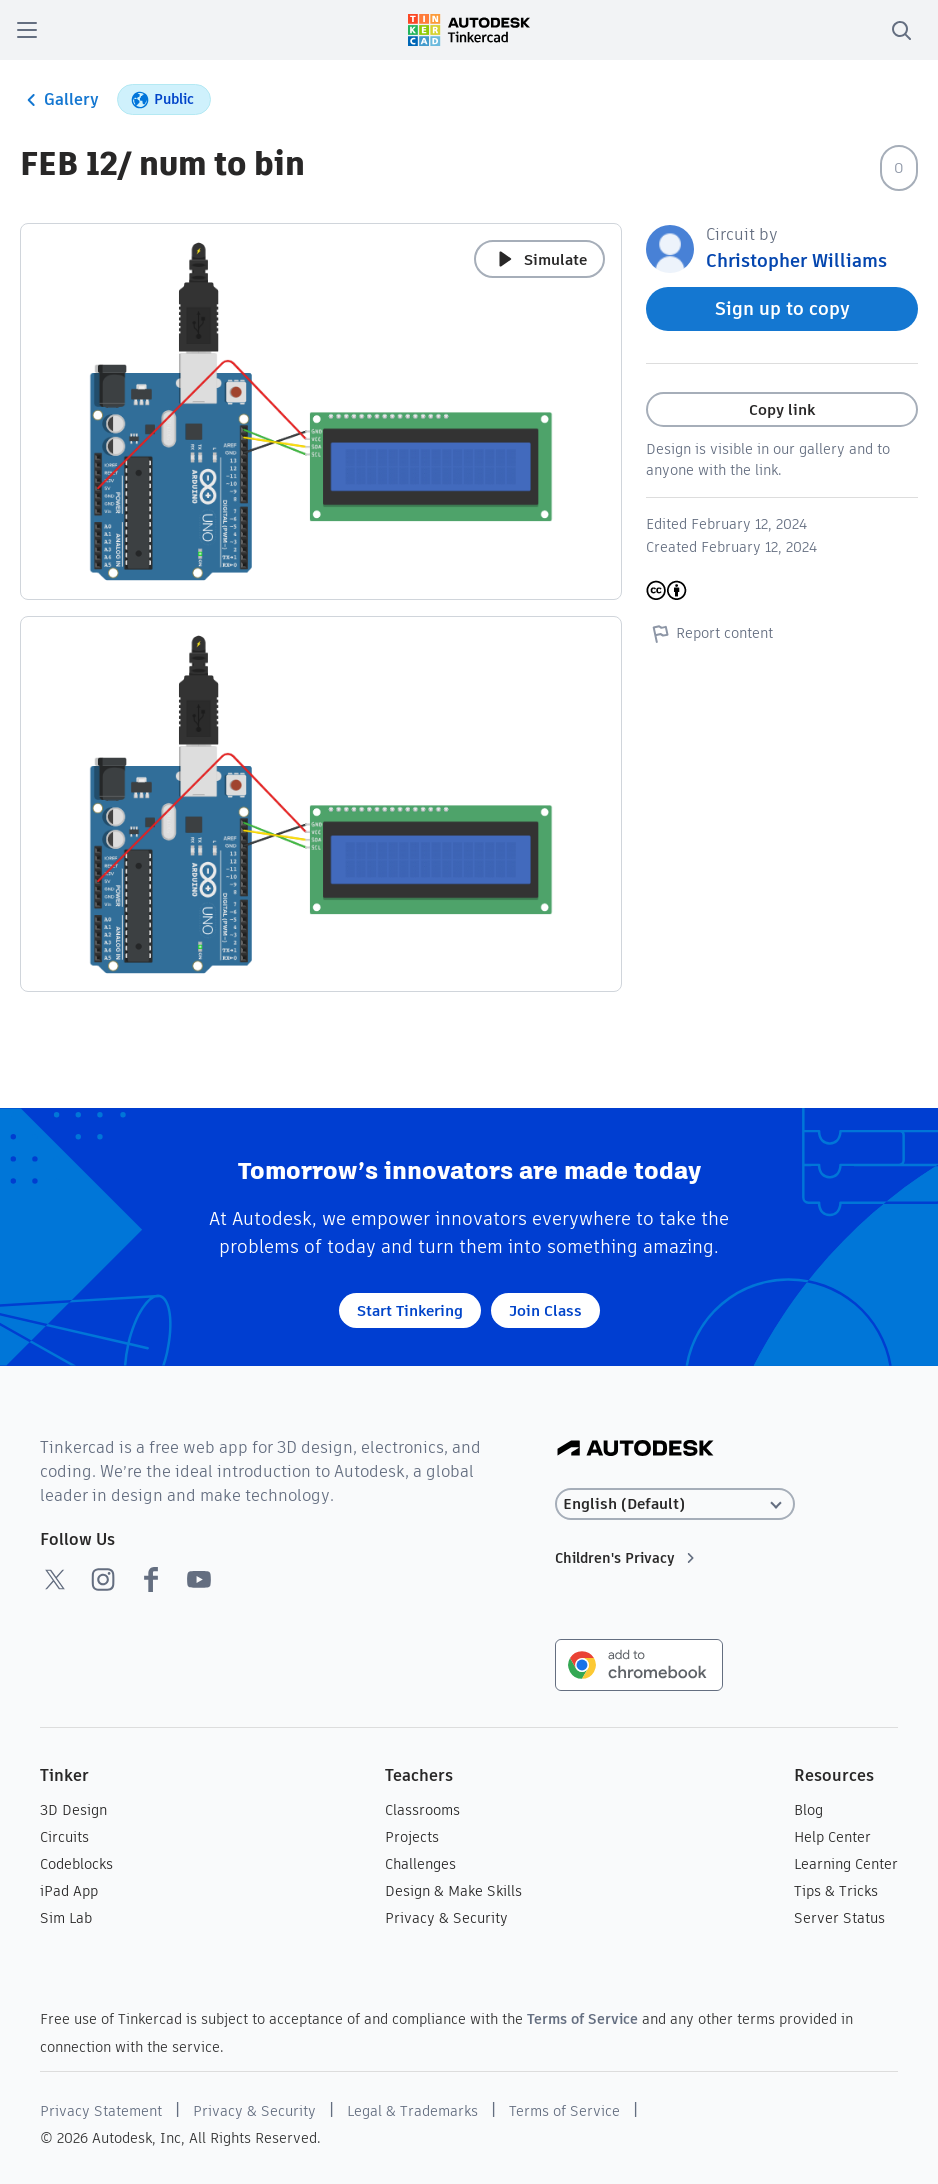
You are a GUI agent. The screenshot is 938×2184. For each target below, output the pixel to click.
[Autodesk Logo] (635, 1449)
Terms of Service (582, 2019)
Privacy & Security (446, 1918)
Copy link (782, 409)
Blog (808, 1810)
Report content (709, 633)
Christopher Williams (796, 260)
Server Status (839, 1918)
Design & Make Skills (453, 1891)
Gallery (59, 100)
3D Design (73, 1810)
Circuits (64, 1837)
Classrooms (422, 1810)
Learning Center (846, 1864)
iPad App (69, 1891)
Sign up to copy (782, 308)
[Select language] (675, 1504)
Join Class (545, 1310)
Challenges (420, 1864)
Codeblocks (76, 1864)
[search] (901, 30)
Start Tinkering (410, 1310)
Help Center (832, 1837)
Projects (412, 1837)
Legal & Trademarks (412, 2111)
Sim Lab (66, 1918)
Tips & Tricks (836, 1891)
